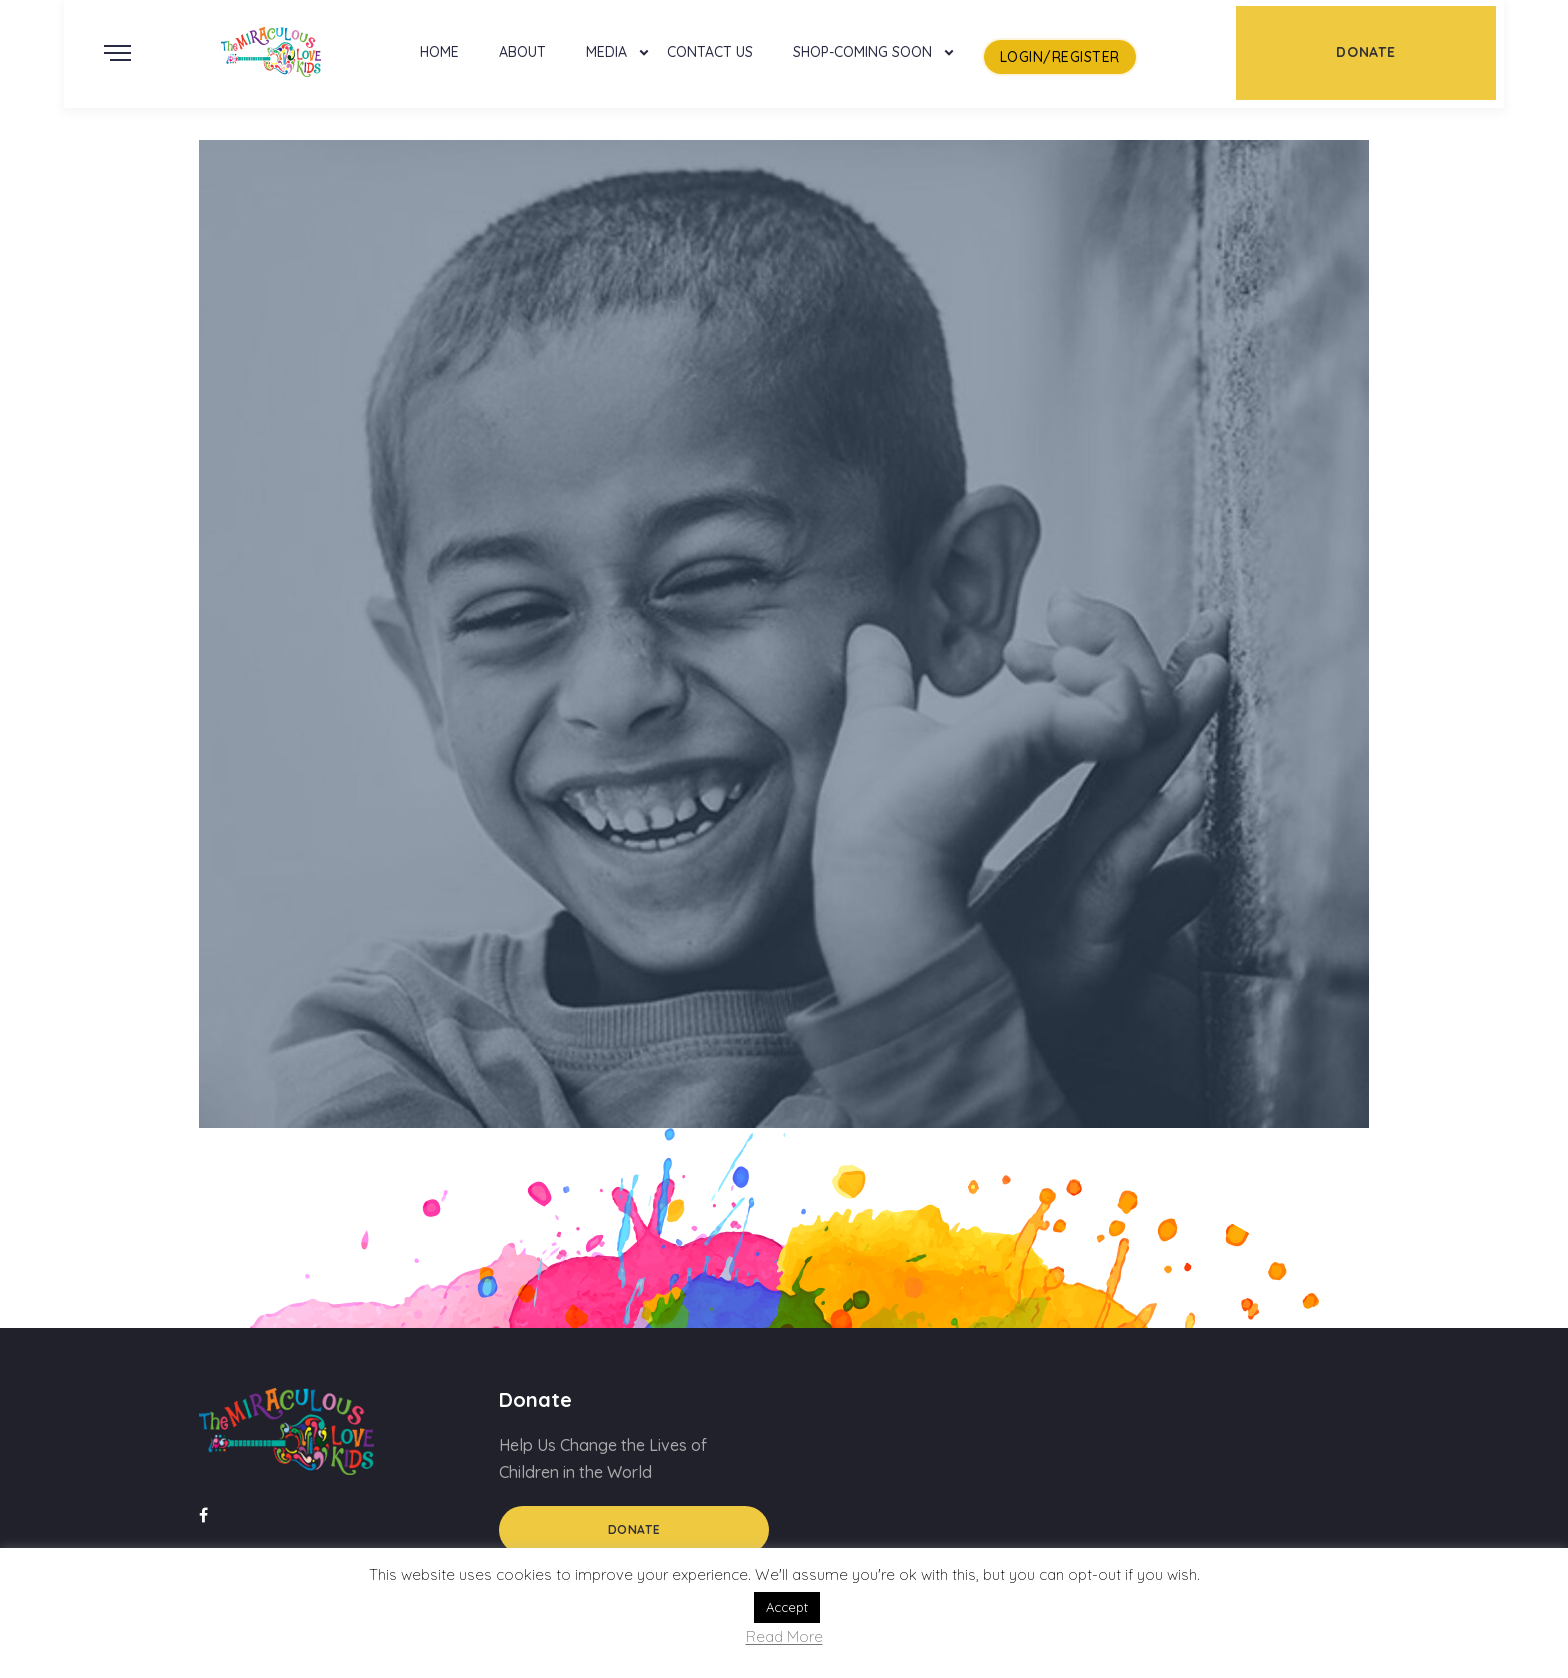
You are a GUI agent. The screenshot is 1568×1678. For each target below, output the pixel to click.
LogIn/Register (1060, 57)
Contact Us (710, 52)
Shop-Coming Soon (862, 52)
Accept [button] (787, 1607)
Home (439, 52)
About (522, 52)
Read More (784, 1637)
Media (606, 52)
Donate (634, 1529)
